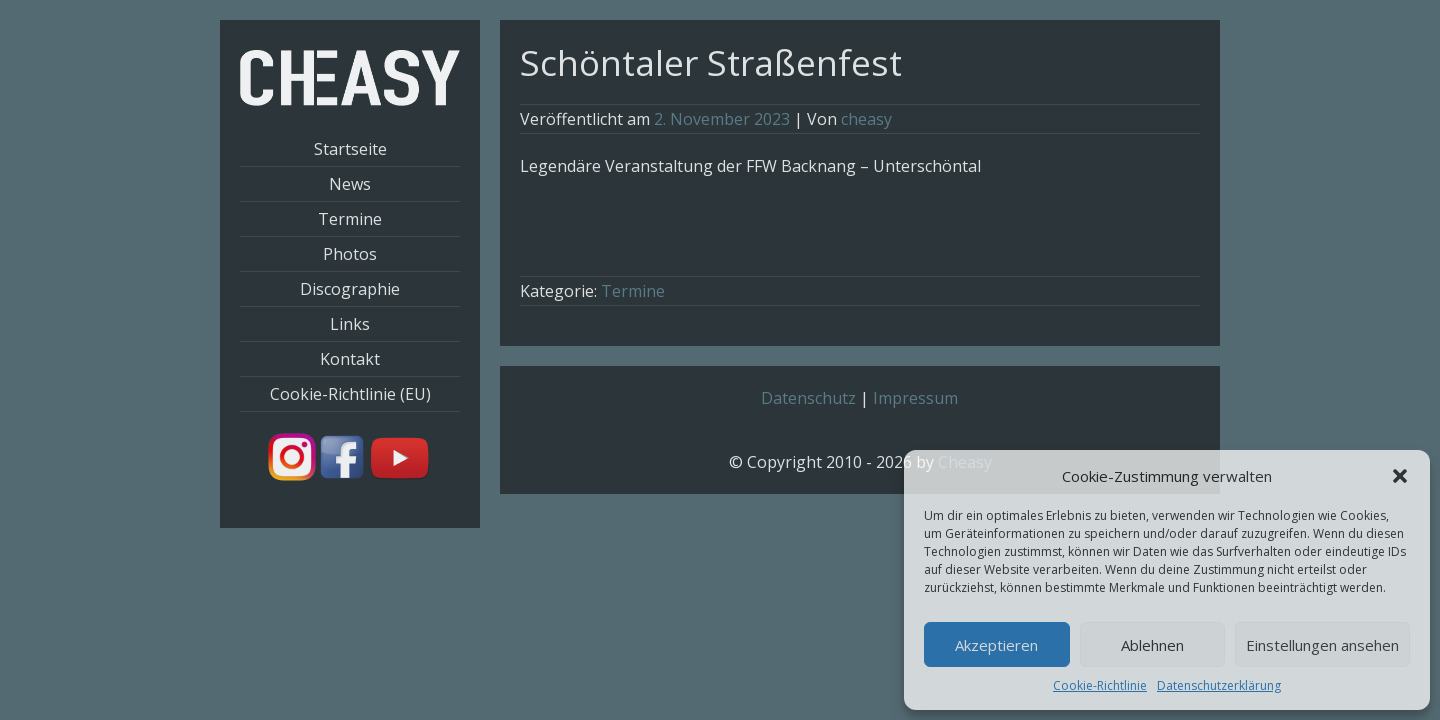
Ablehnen (1152, 645)
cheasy (866, 119)
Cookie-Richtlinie (1100, 685)
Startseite (350, 149)
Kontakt (350, 359)
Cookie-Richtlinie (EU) (350, 394)
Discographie (350, 289)
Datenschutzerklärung (1219, 685)
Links (350, 324)
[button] (1400, 476)
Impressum (915, 398)
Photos (350, 254)
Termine (350, 219)
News (350, 184)
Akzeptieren (996, 645)
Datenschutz (808, 398)
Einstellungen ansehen (1322, 645)
